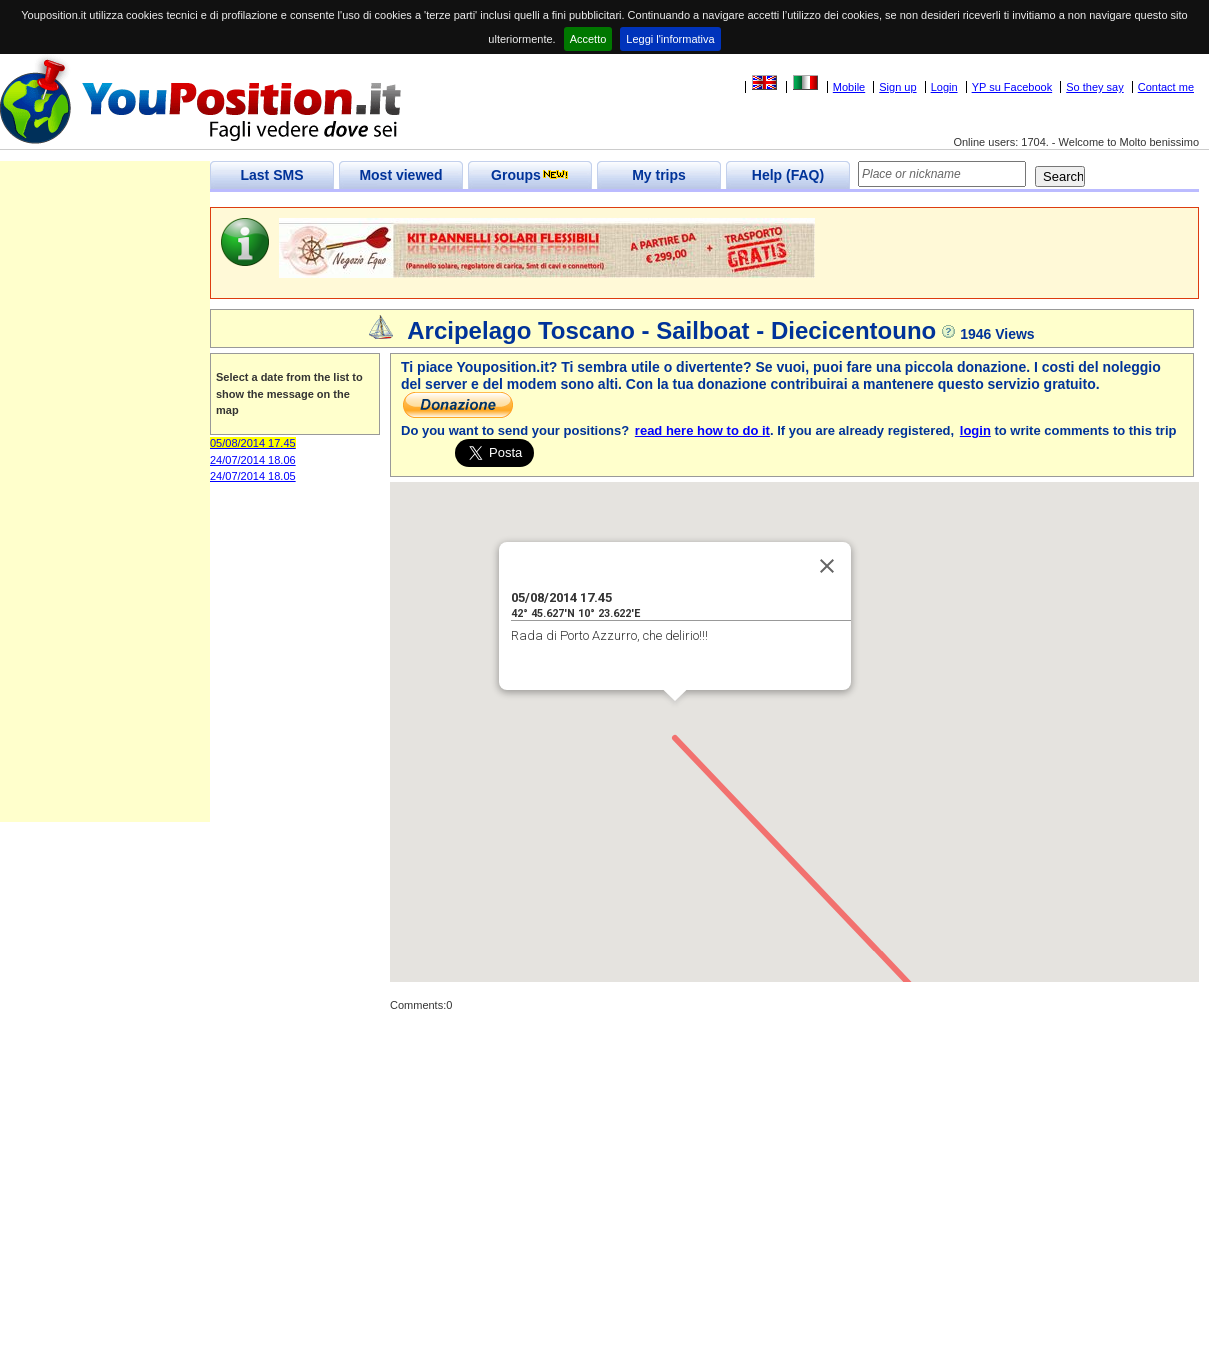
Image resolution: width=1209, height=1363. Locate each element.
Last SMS (271, 175)
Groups (530, 175)
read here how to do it (702, 430)
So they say (1094, 87)
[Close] (827, 566)
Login (944, 87)
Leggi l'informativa (670, 39)
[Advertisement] (105, 522)
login (975, 430)
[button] (675, 719)
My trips (659, 175)
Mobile (849, 87)
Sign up (897, 87)
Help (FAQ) (788, 175)
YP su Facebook (1012, 87)
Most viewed (400, 175)
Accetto (588, 39)
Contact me (1166, 87)
